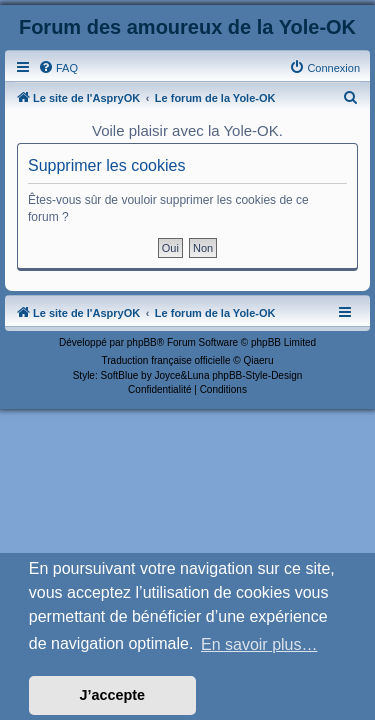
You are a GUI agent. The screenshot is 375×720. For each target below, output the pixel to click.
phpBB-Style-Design (257, 375)
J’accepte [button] (113, 695)
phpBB (142, 342)
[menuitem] (58, 68)
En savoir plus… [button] (259, 644)
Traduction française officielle (166, 360)
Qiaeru (258, 360)
